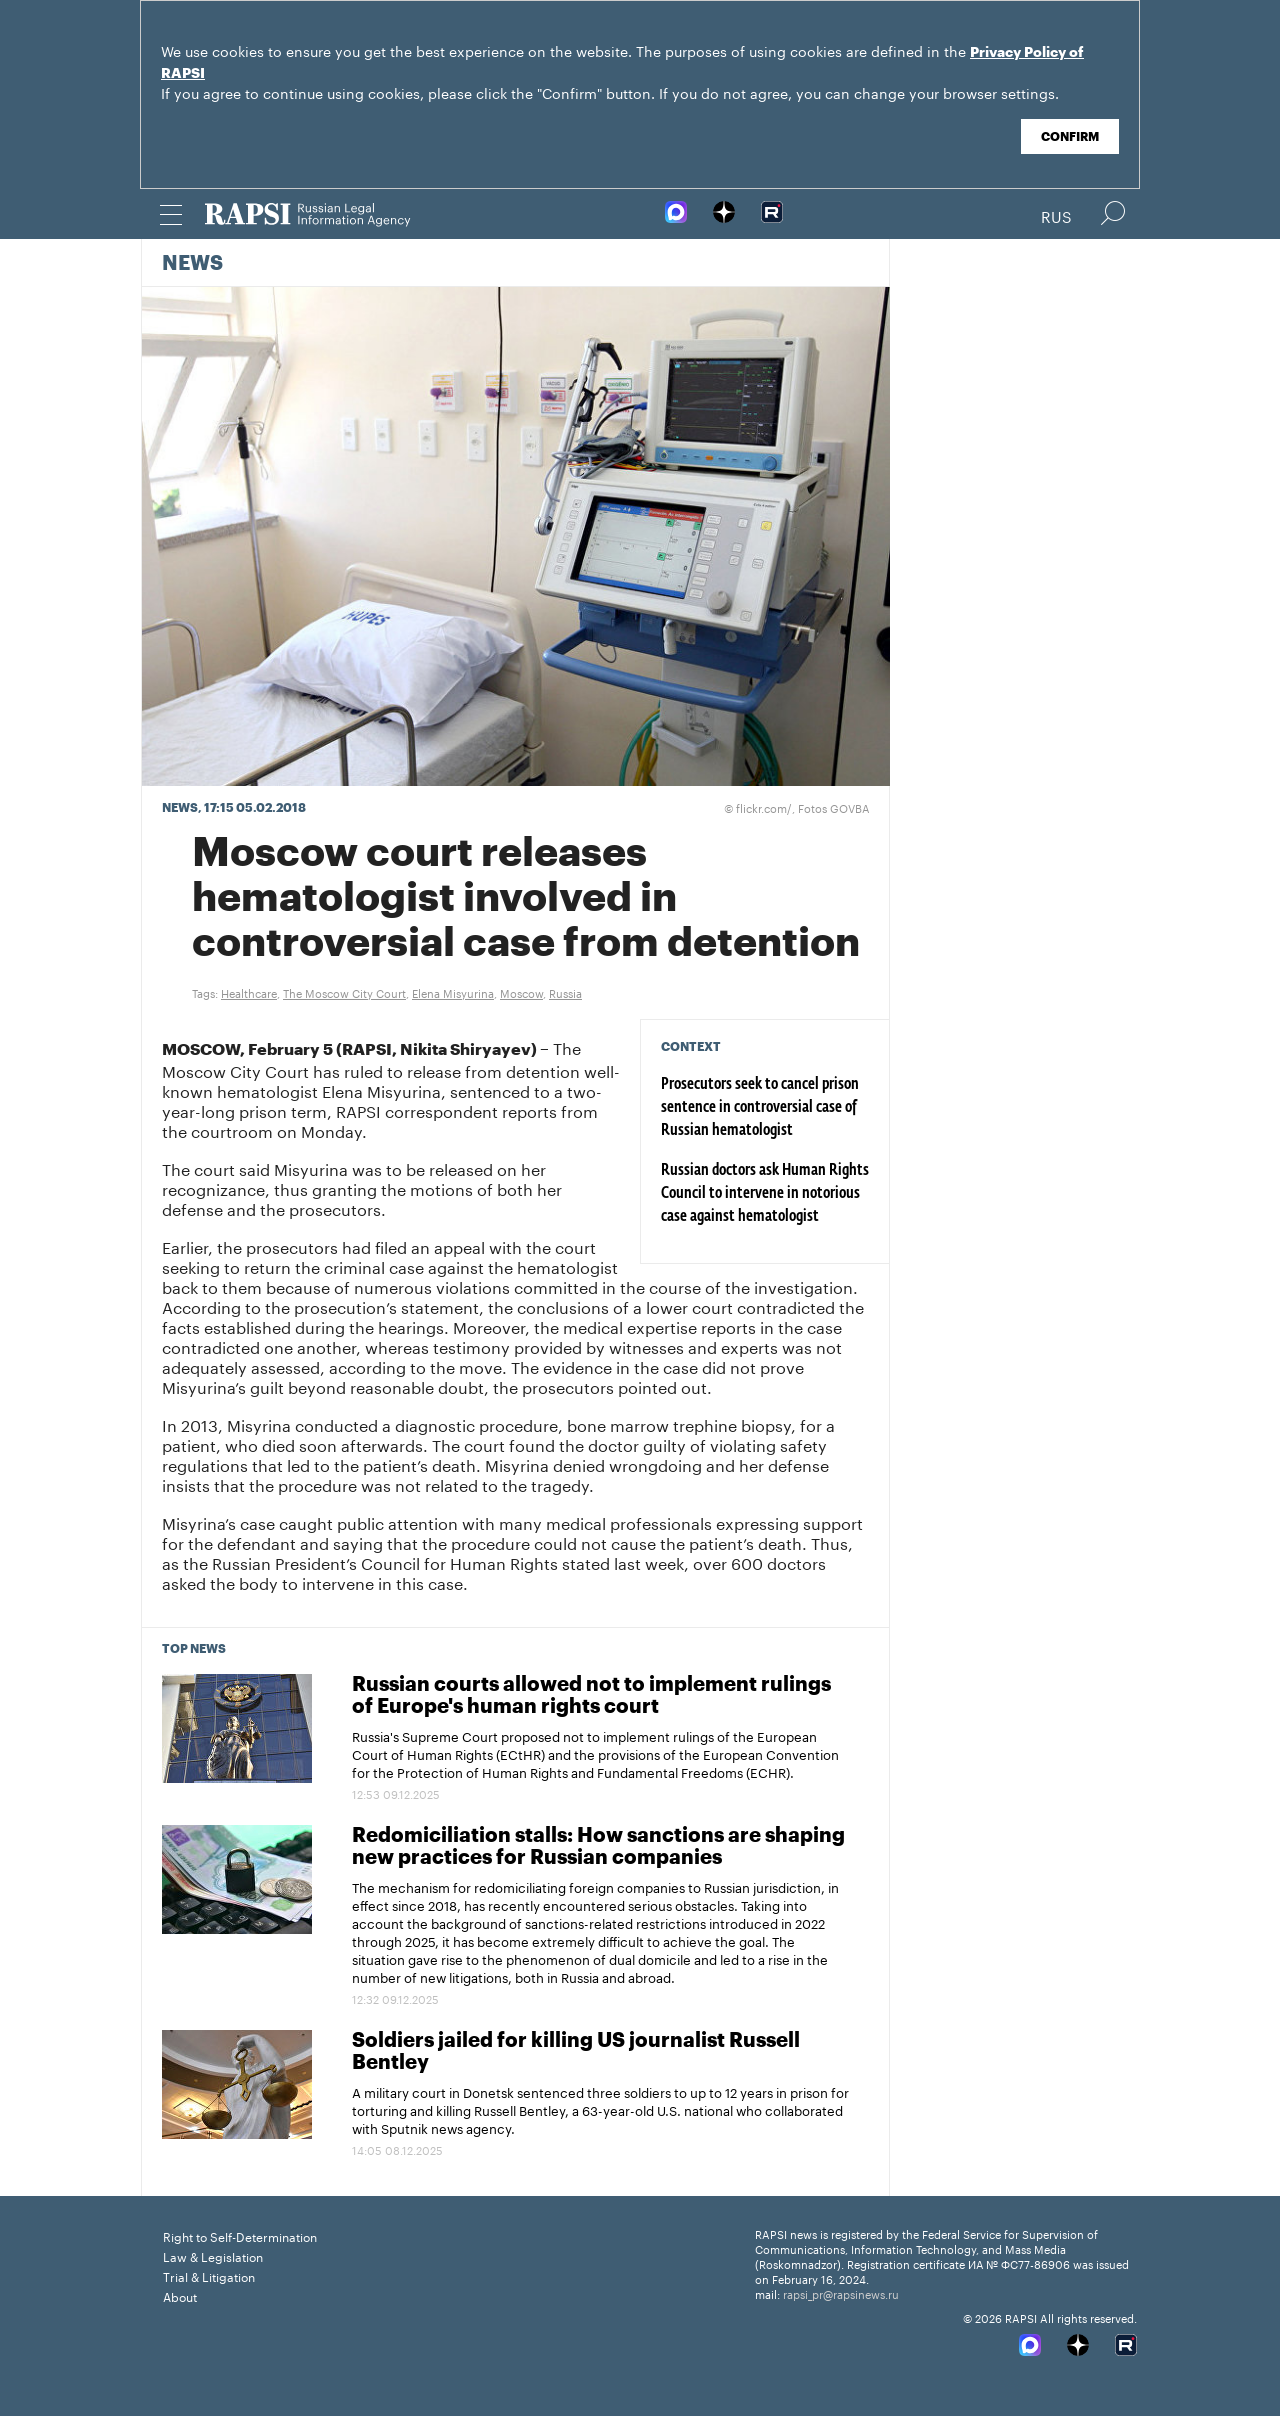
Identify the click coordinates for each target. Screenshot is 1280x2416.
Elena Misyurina (453, 992)
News (192, 264)
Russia (565, 992)
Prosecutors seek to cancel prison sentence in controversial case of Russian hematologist (760, 1108)
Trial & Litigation (209, 2275)
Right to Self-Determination (240, 2235)
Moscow (521, 992)
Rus (1056, 215)
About (180, 2295)
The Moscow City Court (344, 992)
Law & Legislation (213, 2255)
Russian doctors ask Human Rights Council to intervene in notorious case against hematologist (765, 1194)
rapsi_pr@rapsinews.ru (841, 2293)
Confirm (1070, 137)
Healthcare (249, 992)
